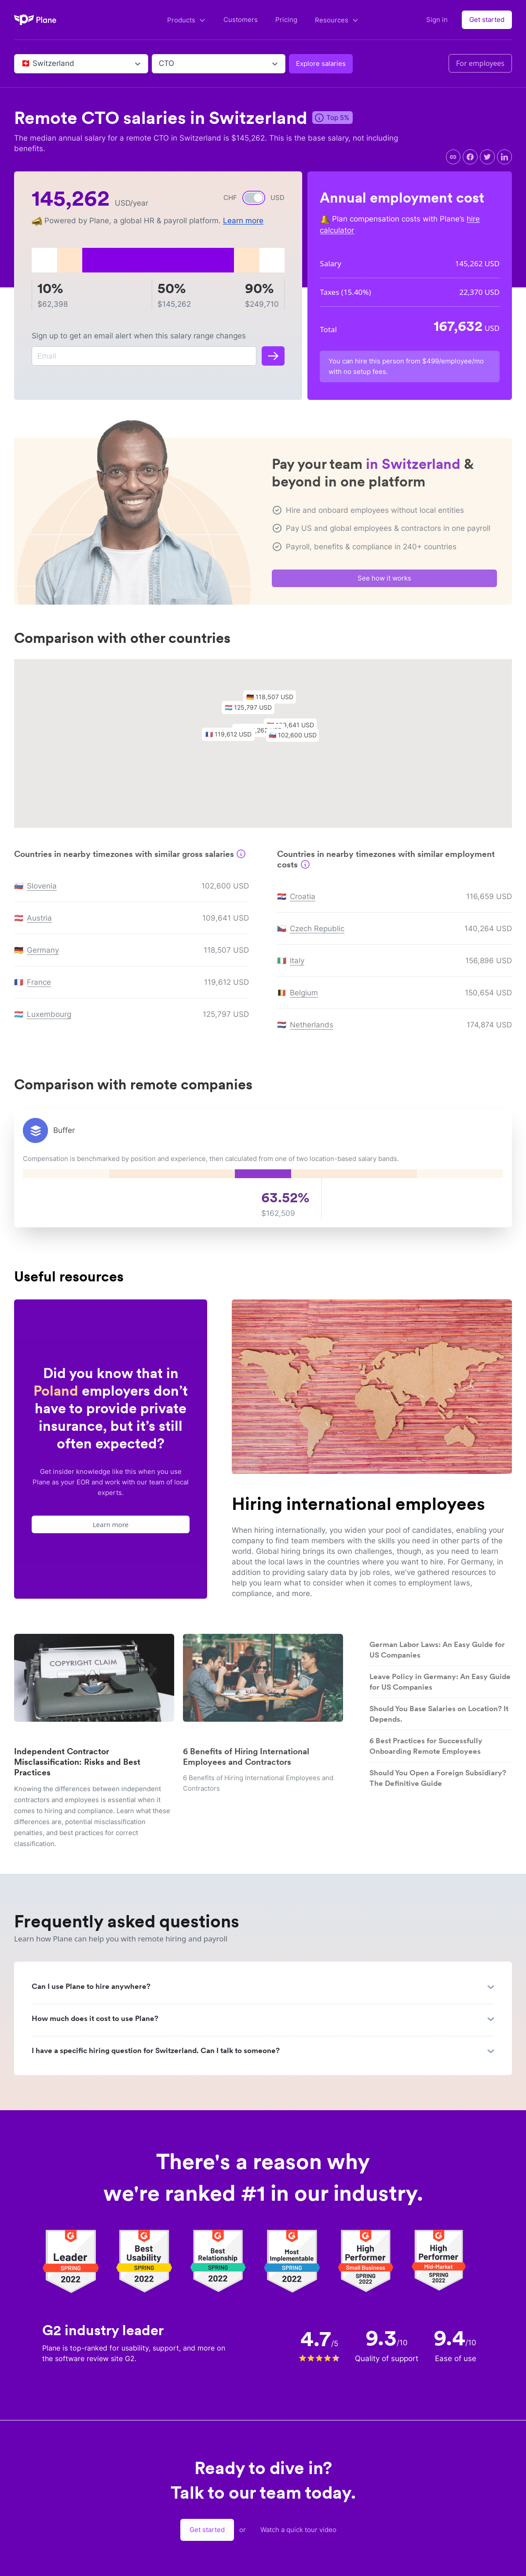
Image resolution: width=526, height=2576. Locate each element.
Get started (486, 19)
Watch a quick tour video (298, 2529)
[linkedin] (504, 156)
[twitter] (487, 157)
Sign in (437, 19)
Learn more (243, 220)
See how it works (384, 581)
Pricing (286, 19)
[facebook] (470, 156)
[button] (252, 713)
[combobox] (22, 63)
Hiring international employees (358, 1503)
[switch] (253, 197)
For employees (480, 63)
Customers (240, 19)
